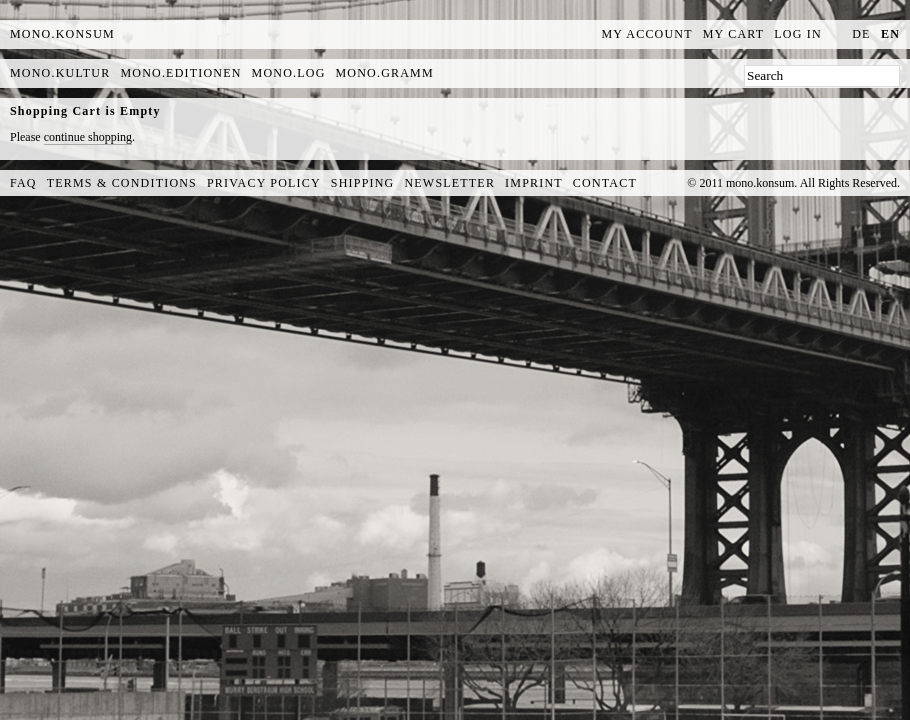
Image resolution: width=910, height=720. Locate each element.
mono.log (289, 73)
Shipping (363, 183)
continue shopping (88, 137)
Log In (798, 34)
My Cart (734, 34)
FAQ (23, 183)
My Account (647, 34)
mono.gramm (385, 73)
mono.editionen (180, 73)
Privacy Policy (264, 183)
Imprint (534, 183)
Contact (605, 183)
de (861, 34)
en (890, 34)
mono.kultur (60, 73)
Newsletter (449, 183)
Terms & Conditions (122, 183)
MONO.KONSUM (62, 34)
